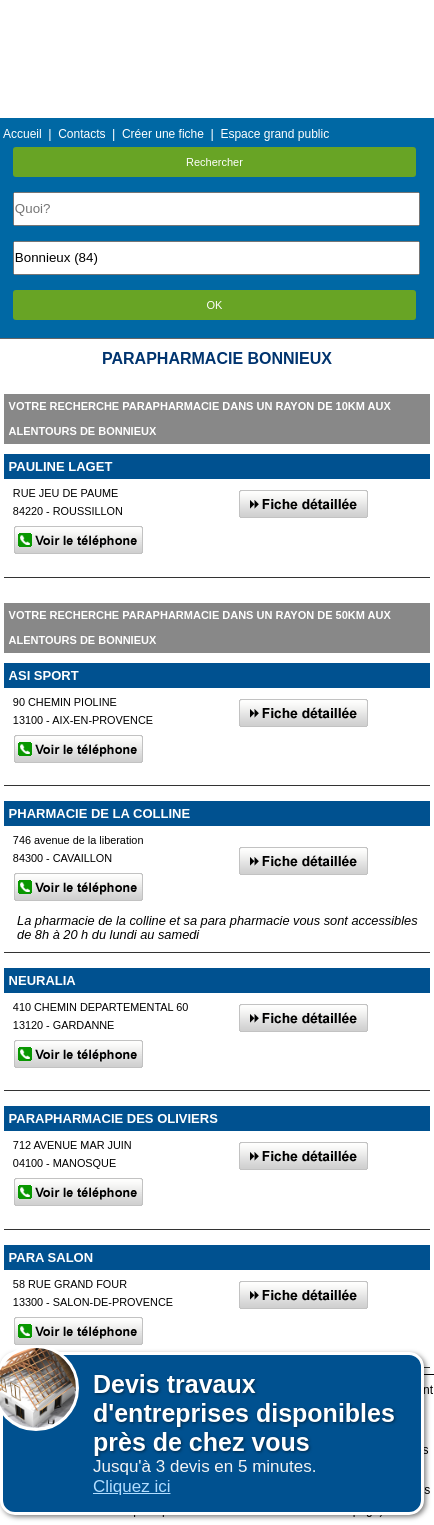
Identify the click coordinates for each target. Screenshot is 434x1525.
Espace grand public (274, 134)
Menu (217, 14)
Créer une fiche (163, 134)
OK (215, 305)
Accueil (22, 134)
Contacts (81, 134)
